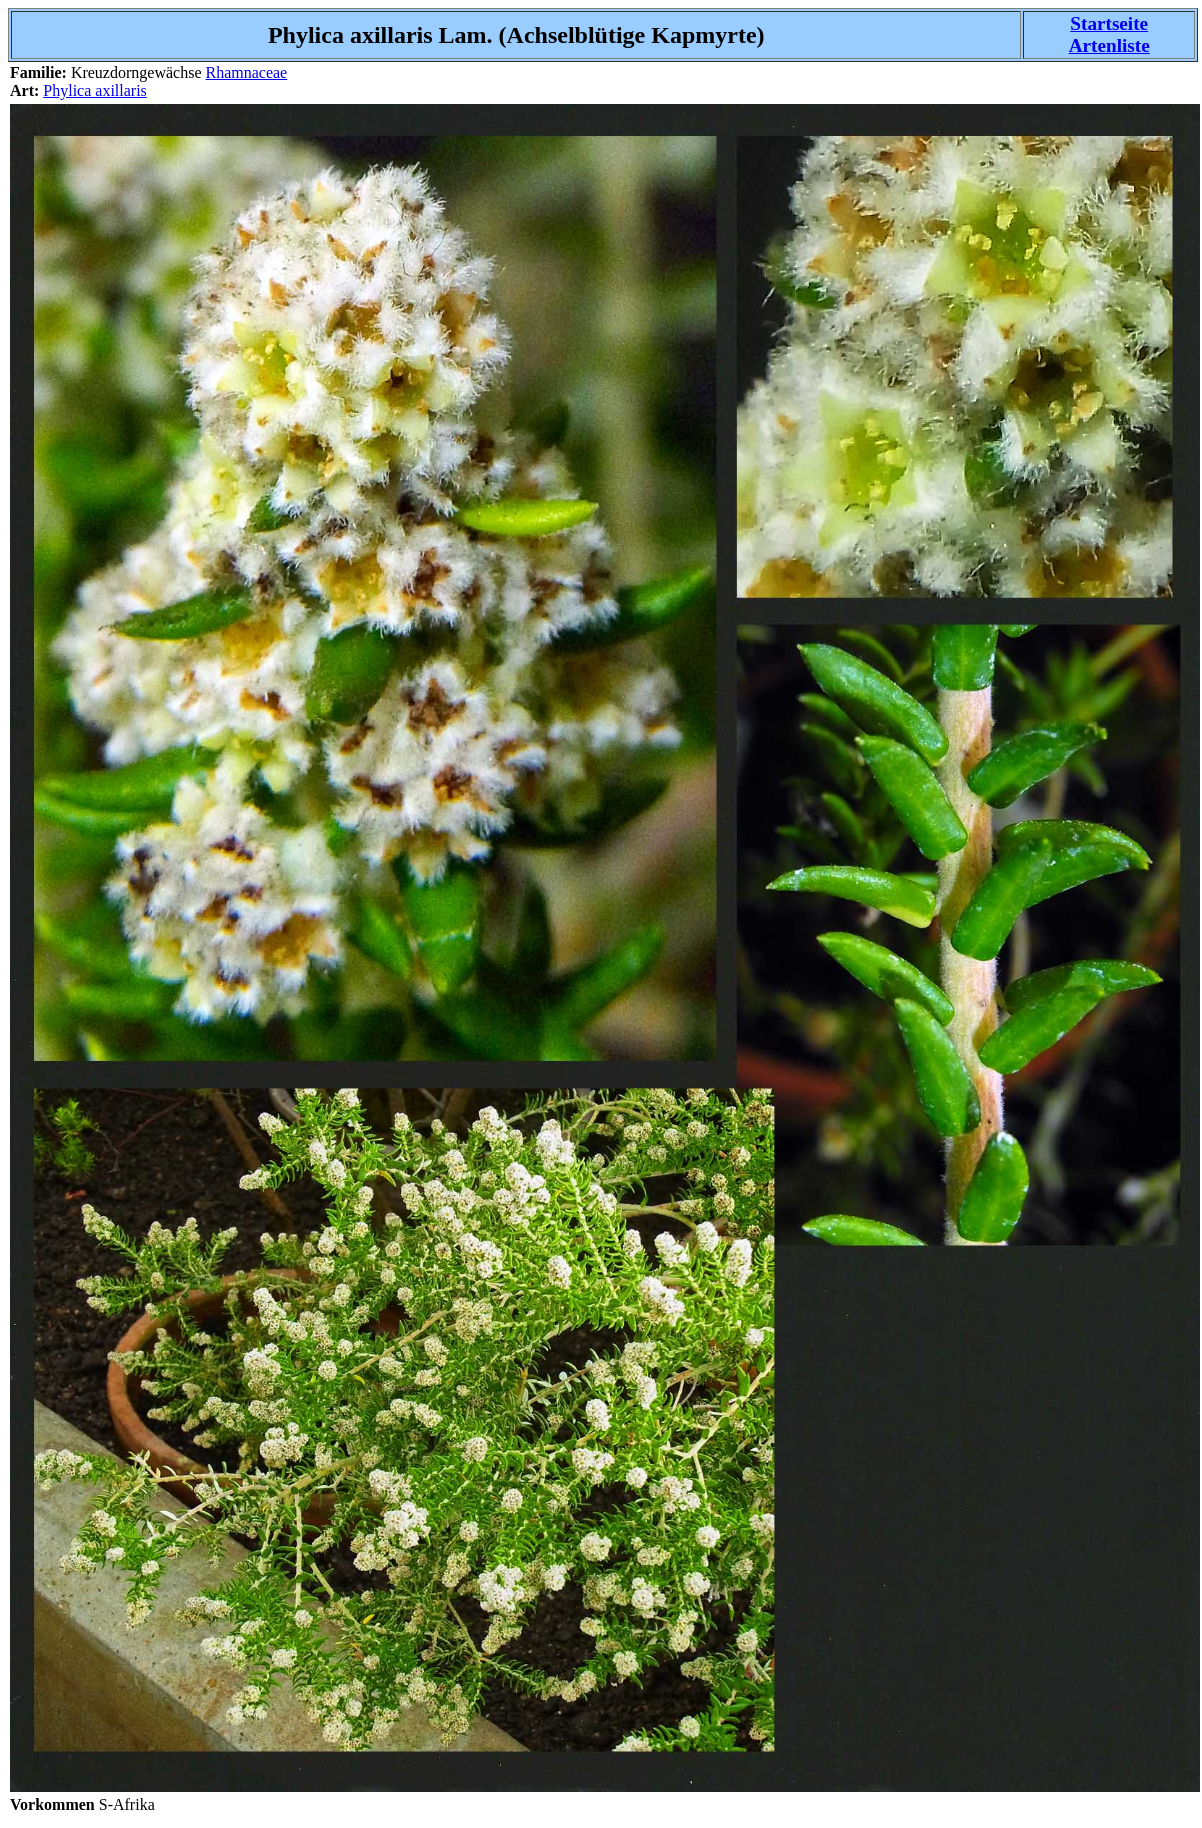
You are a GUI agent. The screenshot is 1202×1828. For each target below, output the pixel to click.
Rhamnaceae (246, 72)
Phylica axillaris (95, 90)
